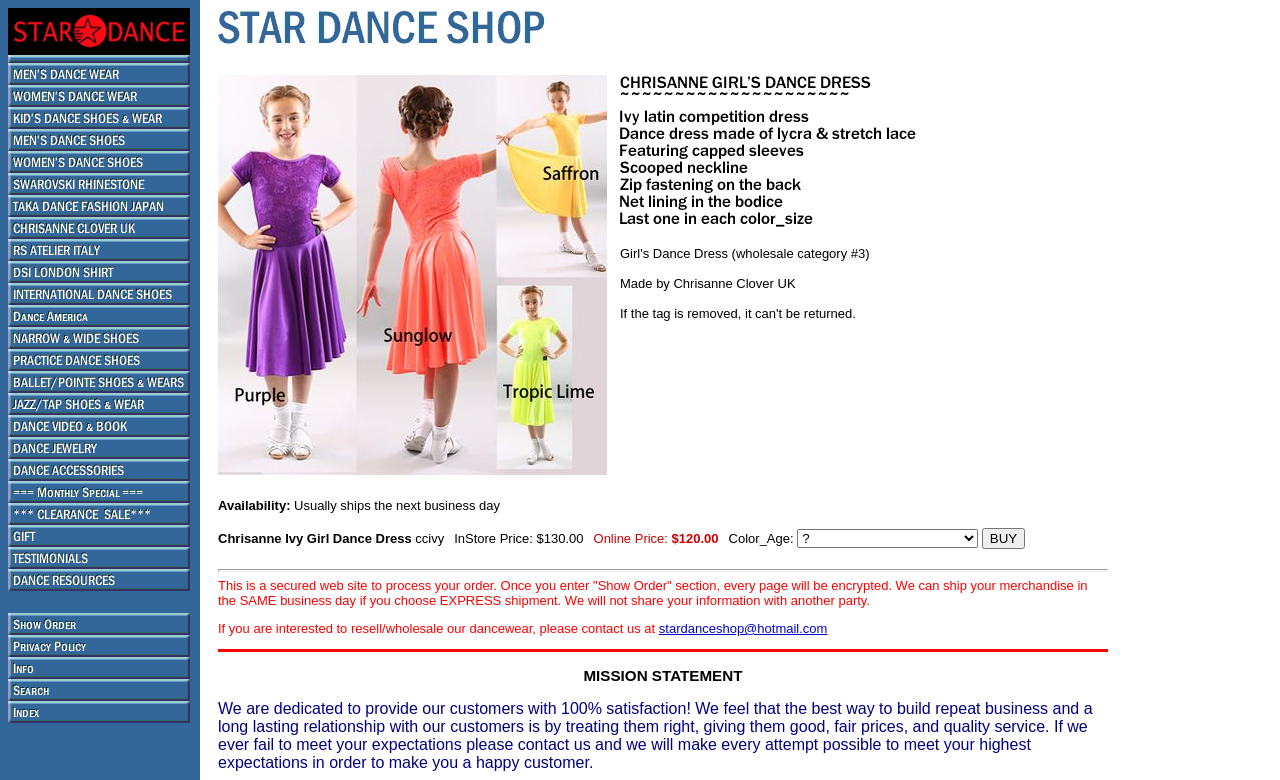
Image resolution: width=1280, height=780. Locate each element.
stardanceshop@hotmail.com (743, 628)
